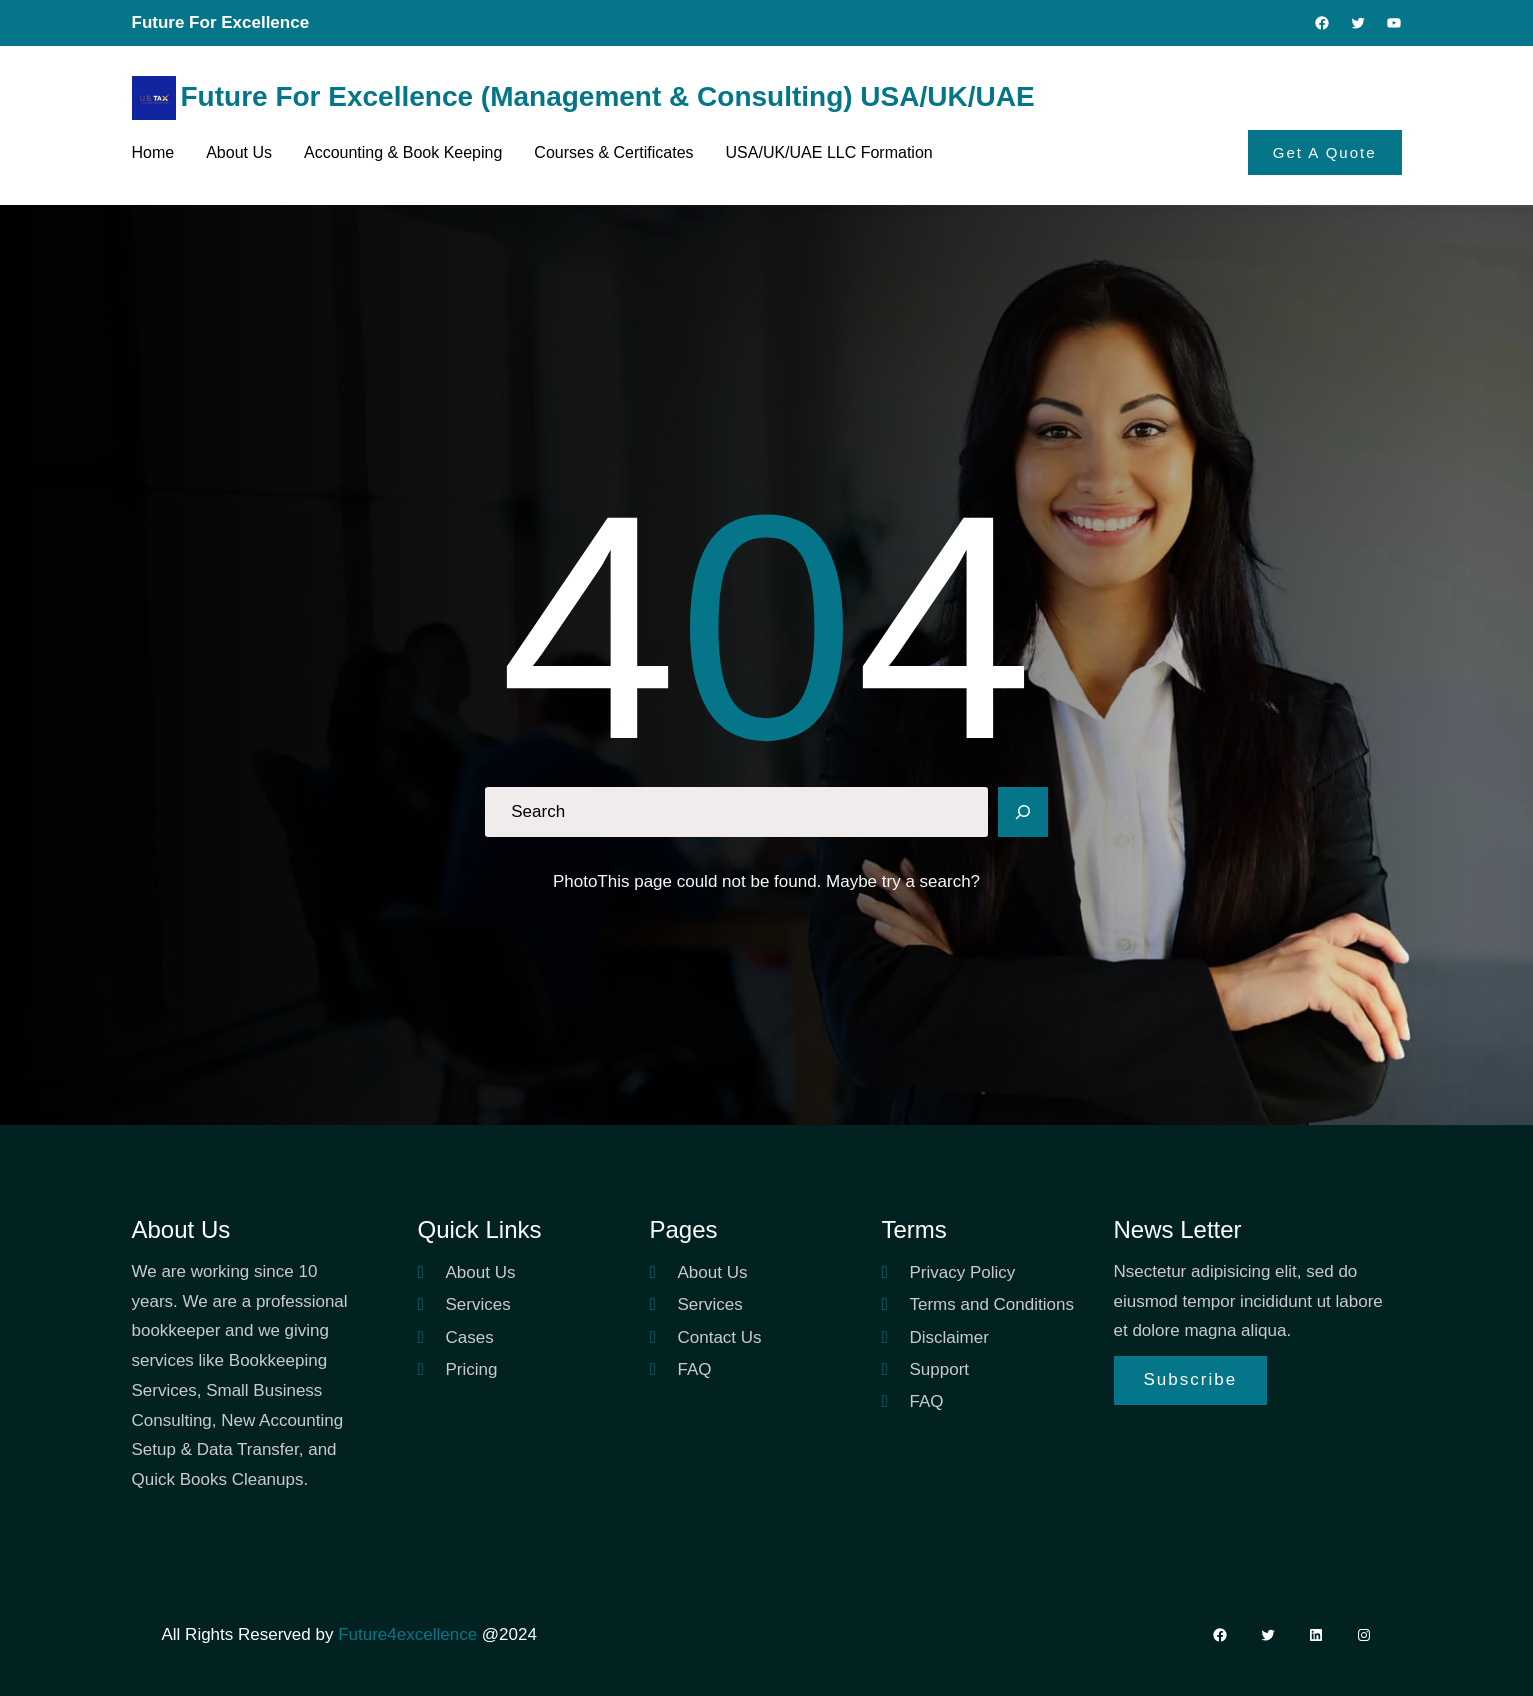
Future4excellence (407, 1634)
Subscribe (1191, 1379)
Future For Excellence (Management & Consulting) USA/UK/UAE (608, 96)
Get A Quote (1325, 152)
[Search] (1023, 812)
